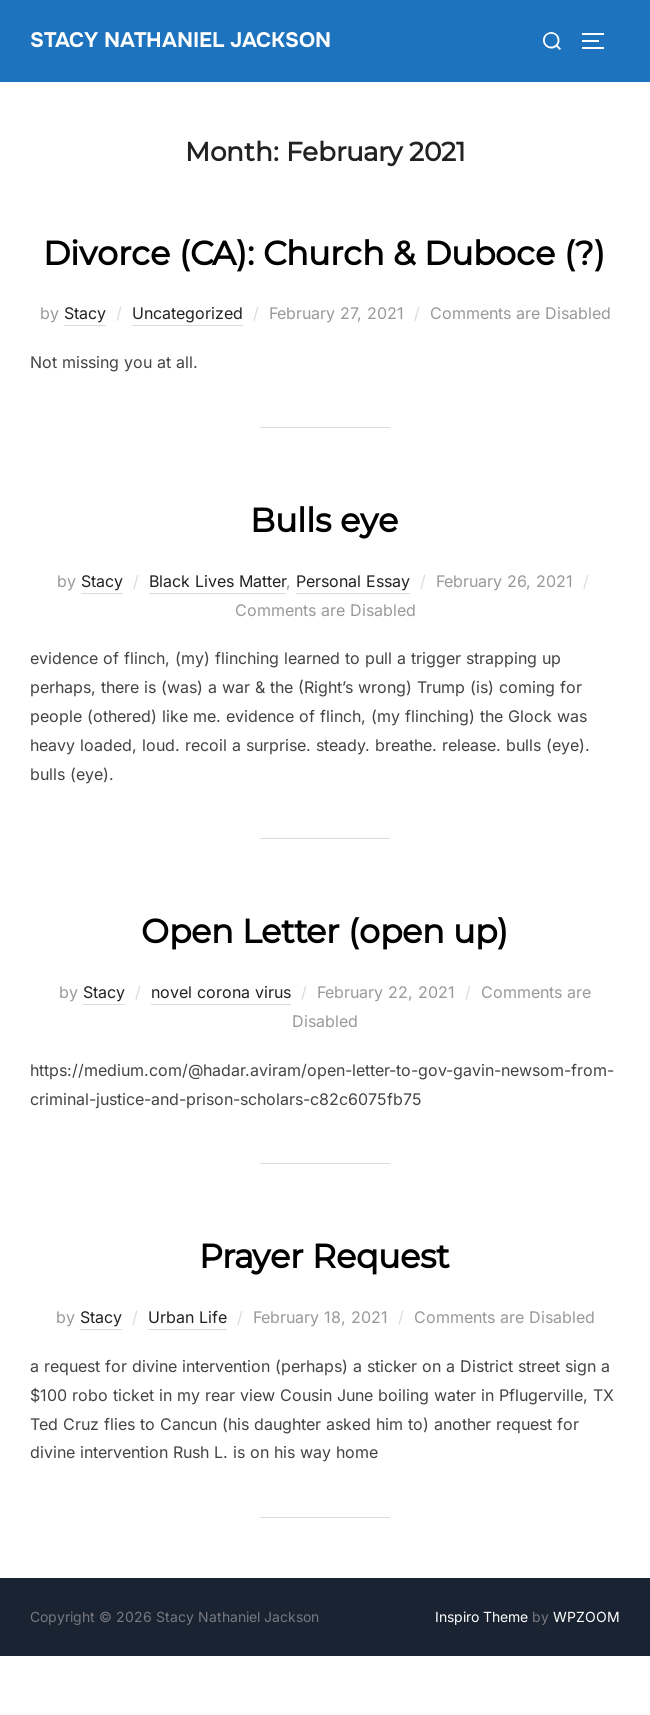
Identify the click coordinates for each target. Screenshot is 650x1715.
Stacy (85, 372)
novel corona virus (221, 1051)
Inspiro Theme (481, 1675)
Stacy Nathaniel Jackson (190, 40)
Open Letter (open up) (324, 987)
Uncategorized (187, 372)
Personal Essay (353, 640)
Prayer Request (324, 1312)
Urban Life (187, 1376)
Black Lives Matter (217, 640)
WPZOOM (586, 1675)
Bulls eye (324, 576)
